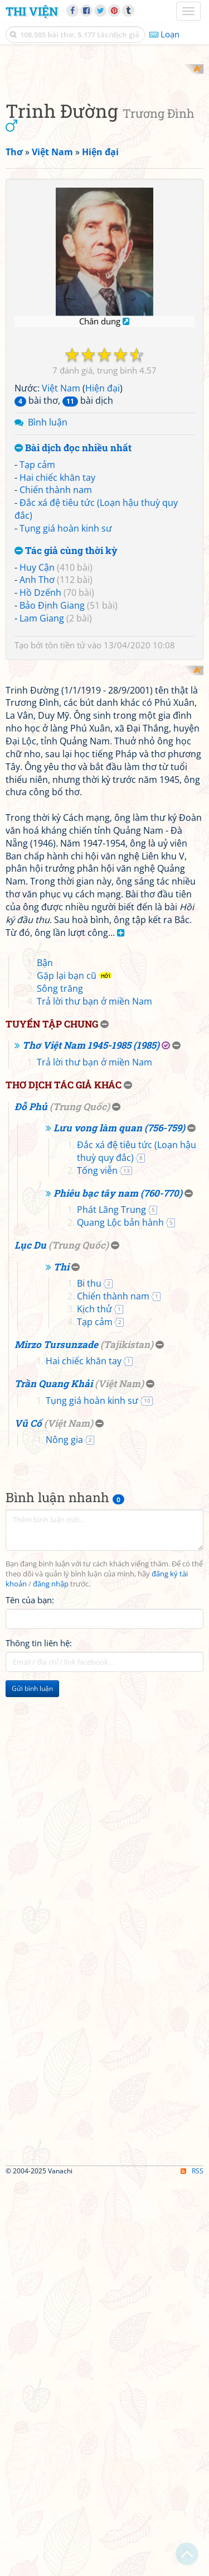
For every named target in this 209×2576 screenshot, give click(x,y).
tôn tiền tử (65, 843)
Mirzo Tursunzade (56, 1739)
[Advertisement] (104, 169)
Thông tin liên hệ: (39, 2038)
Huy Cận (37, 766)
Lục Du (30, 1640)
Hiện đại (102, 587)
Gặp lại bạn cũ (66, 1371)
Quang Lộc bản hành (120, 1618)
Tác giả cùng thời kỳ (66, 749)
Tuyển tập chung (52, 1419)
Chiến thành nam (56, 689)
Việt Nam (61, 587)
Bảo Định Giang (52, 805)
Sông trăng (60, 1384)
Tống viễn (97, 1566)
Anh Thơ (37, 779)
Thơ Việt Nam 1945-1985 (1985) (90, 1441)
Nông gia (64, 1835)
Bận (45, 1358)
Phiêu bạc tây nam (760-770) (118, 1588)
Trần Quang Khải (53, 1779)
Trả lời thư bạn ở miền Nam (94, 1396)
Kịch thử (94, 1705)
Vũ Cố (28, 1818)
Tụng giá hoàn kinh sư (66, 727)
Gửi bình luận (32, 2083)
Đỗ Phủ (30, 1501)
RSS (192, 2566)
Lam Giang (42, 817)
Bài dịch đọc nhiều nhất (73, 647)
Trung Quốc (79, 1501)
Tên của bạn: (30, 1995)
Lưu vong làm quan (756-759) (119, 1523)
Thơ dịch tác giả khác (63, 1480)
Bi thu (89, 1679)
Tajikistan (127, 1739)
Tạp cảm (37, 663)
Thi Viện (32, 11)
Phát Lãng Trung (111, 1605)
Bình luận (47, 621)
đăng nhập (51, 1979)
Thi (61, 1662)
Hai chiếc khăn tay (57, 676)
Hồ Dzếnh (40, 792)
